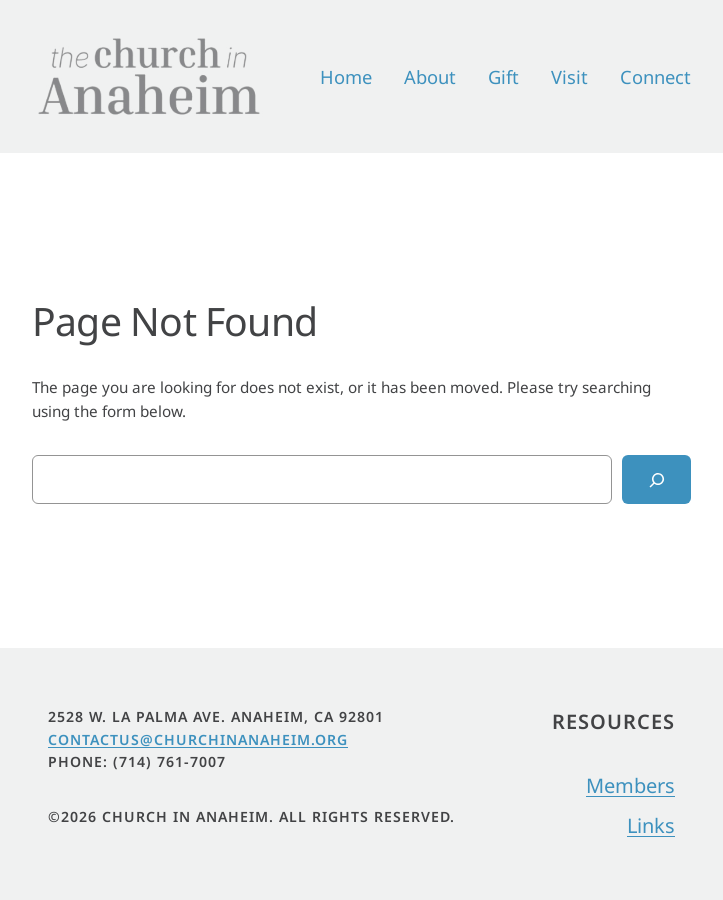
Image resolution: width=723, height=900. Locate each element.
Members (630, 785)
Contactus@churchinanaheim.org (198, 739)
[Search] (656, 479)
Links (651, 825)
